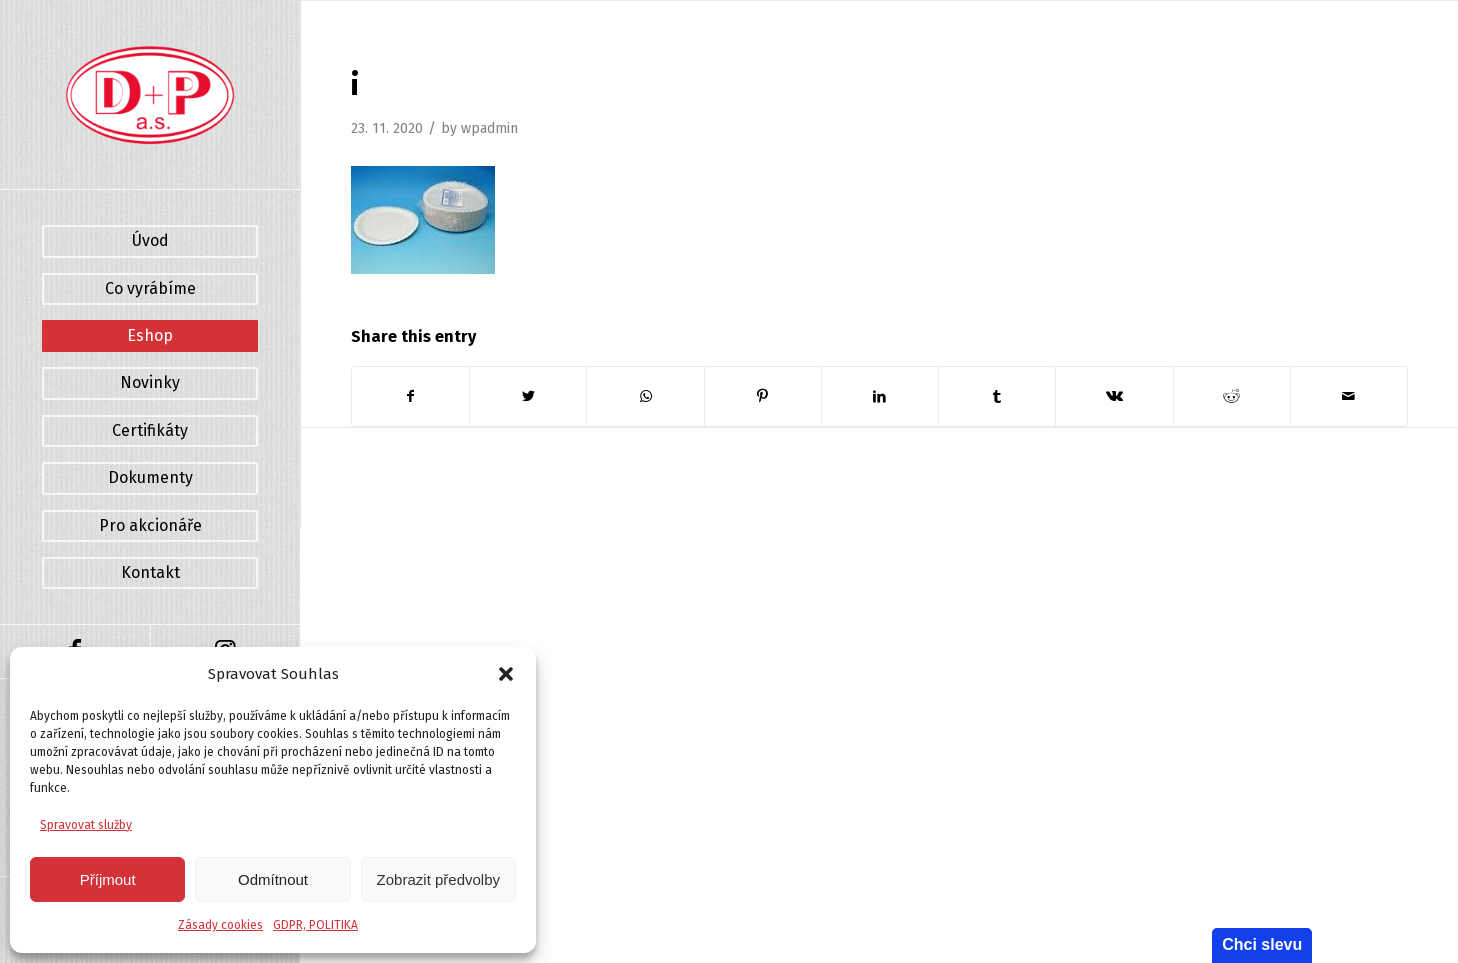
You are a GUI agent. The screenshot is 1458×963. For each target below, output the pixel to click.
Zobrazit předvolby (438, 879)
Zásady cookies (220, 925)
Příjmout (108, 879)
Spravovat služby (86, 825)
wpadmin (489, 128)
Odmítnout (273, 879)
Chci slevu (1262, 944)
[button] (506, 674)
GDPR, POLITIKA (315, 925)
